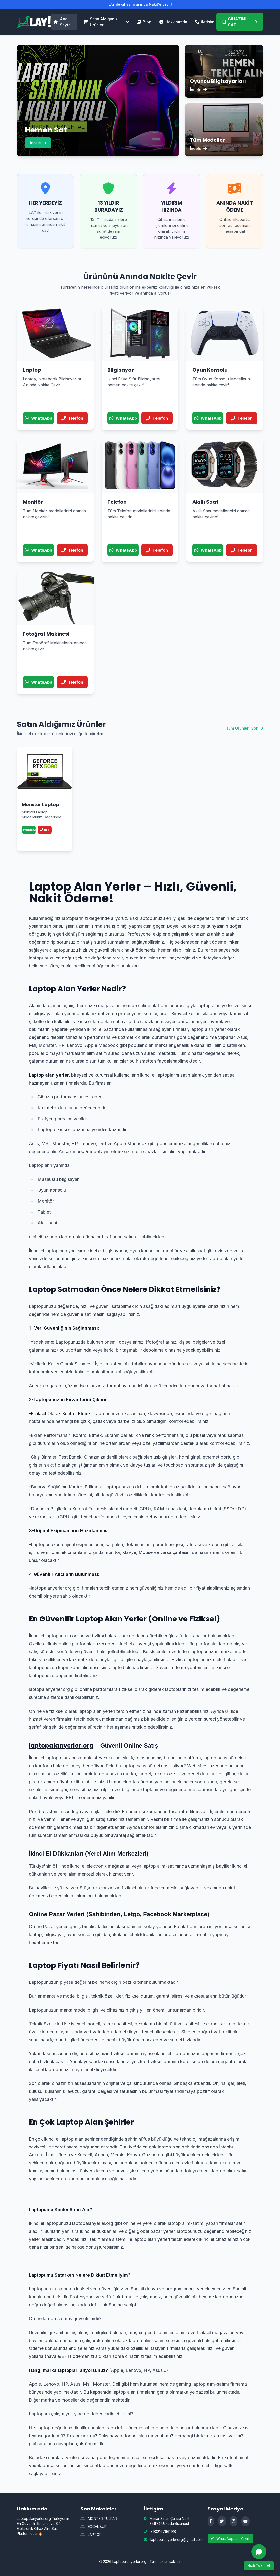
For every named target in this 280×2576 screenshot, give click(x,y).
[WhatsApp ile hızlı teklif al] (259, 2557)
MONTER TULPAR (98, 2518)
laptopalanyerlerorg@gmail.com (176, 2539)
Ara (45, 830)
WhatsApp (29, 830)
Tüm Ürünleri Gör (244, 728)
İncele (38, 142)
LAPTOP (91, 2534)
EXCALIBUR (93, 2526)
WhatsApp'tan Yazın (230, 2538)
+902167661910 (163, 2531)
